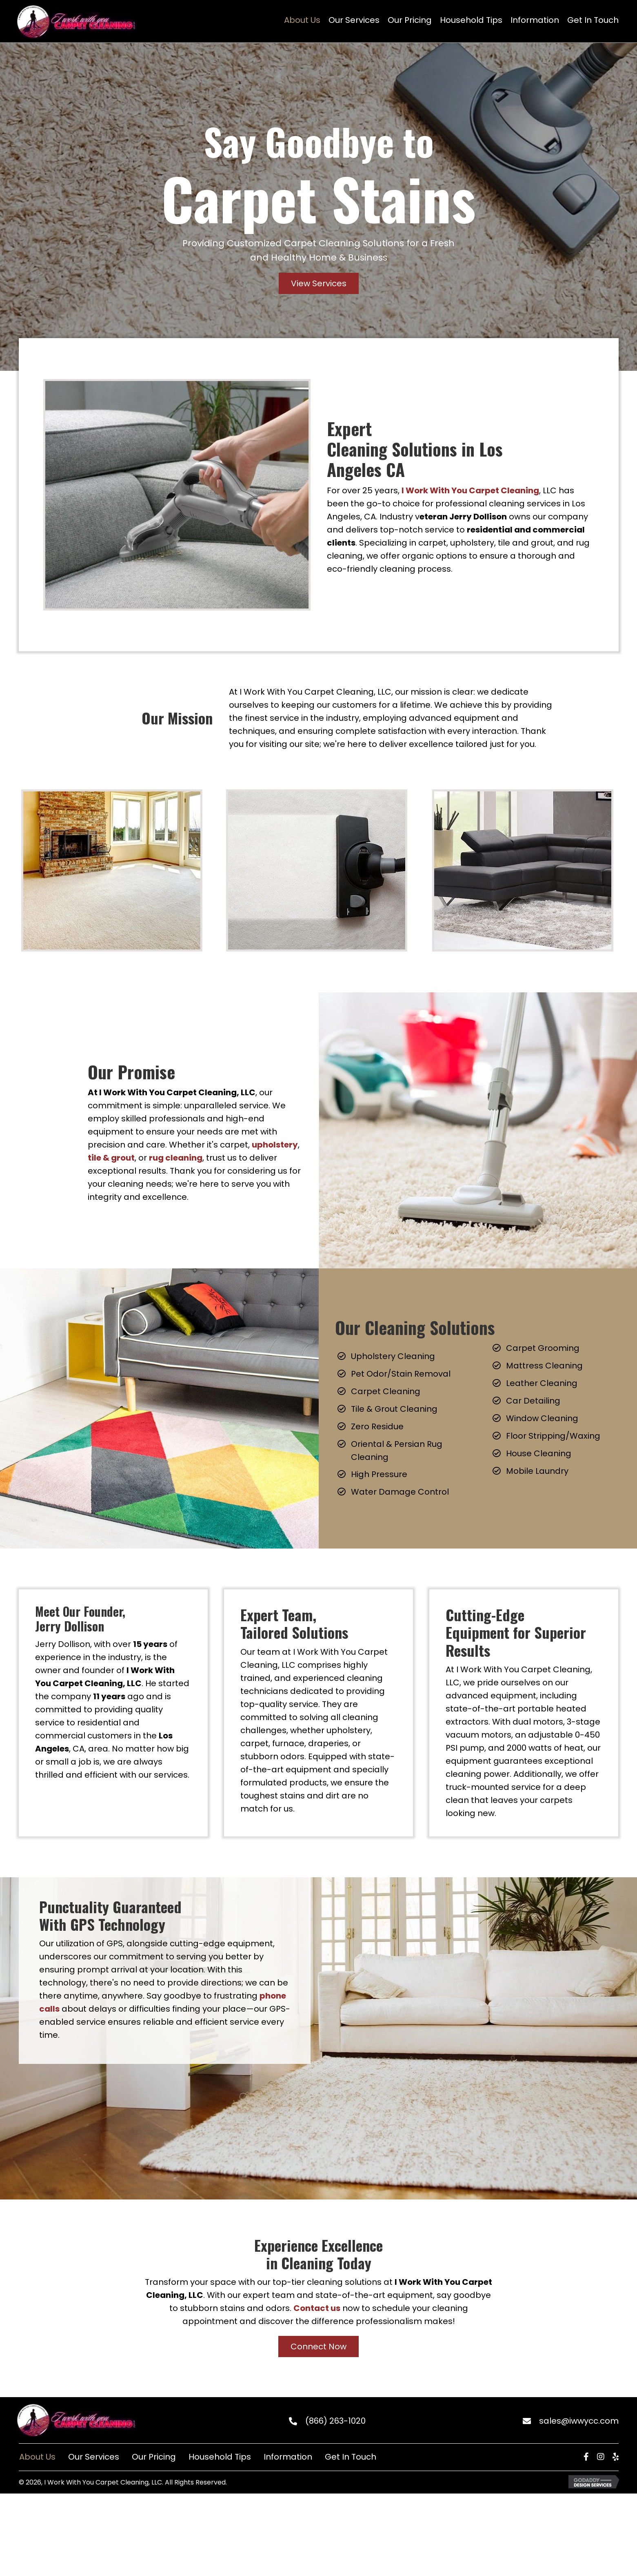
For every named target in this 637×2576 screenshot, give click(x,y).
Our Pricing (154, 2456)
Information (288, 2456)
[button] (319, 283)
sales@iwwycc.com (579, 2421)
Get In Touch (350, 2456)
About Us (37, 2456)
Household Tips (220, 2456)
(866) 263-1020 (335, 2421)
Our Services (93, 2456)
